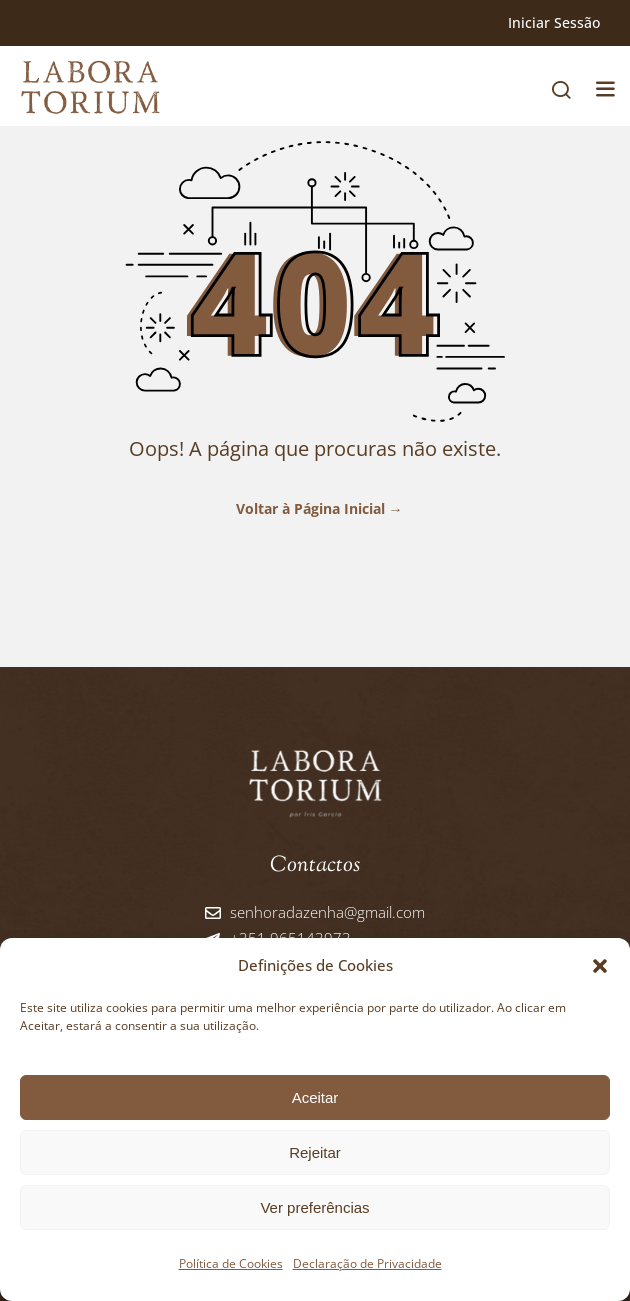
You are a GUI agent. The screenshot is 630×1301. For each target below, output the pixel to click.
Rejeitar (315, 1152)
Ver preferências (314, 1207)
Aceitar (315, 1097)
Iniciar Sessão (554, 22)
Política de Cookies (231, 1263)
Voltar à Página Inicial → (315, 508)
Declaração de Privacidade (367, 1263)
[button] (600, 966)
